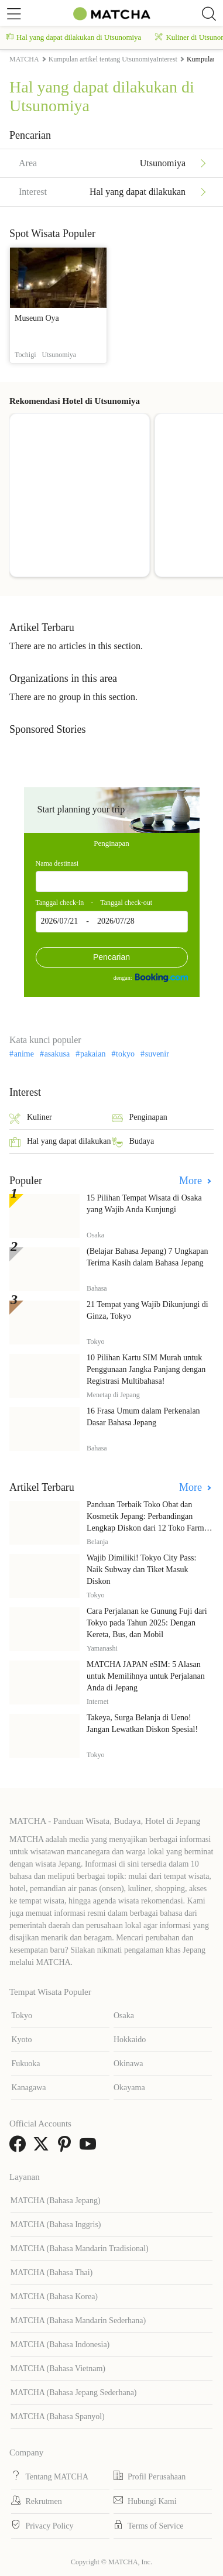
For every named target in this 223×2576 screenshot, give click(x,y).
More (192, 1180)
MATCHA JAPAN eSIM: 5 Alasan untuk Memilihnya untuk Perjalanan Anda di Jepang (146, 1676)
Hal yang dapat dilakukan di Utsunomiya (73, 37)
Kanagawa (28, 2087)
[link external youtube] (90, 2148)
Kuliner (30, 1118)
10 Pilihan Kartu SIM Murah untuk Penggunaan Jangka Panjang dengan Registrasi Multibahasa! (146, 1369)
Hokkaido (130, 2039)
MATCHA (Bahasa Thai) (52, 2272)
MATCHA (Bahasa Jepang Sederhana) (74, 2392)
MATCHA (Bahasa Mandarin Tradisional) (80, 2248)
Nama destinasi (57, 863)
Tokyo (21, 2015)
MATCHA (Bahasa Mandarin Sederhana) (78, 2320)
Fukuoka (25, 2063)
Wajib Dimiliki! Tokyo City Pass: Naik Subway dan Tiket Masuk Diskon (141, 1569)
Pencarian (111, 957)
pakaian (93, 1054)
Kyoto (21, 2039)
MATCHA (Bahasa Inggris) (56, 2224)
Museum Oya (37, 318)
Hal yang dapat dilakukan (60, 1142)
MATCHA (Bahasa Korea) (54, 2296)
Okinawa (128, 2063)
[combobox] (112, 881)
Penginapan (111, 843)
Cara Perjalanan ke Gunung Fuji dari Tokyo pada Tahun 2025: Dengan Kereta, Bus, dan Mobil (147, 1623)
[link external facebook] (19, 2148)
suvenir (157, 1054)
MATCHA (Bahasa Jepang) (56, 2200)
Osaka (124, 2015)
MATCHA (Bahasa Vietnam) (58, 2368)
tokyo (125, 1054)
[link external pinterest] (66, 2148)
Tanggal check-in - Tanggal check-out (94, 902)
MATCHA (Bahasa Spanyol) (58, 2416)
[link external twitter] (43, 2148)
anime (24, 1054)
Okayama (129, 2087)
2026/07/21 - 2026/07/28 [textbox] (88, 921)
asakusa (57, 1054)
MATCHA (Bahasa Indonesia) (60, 2344)
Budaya (133, 1142)
